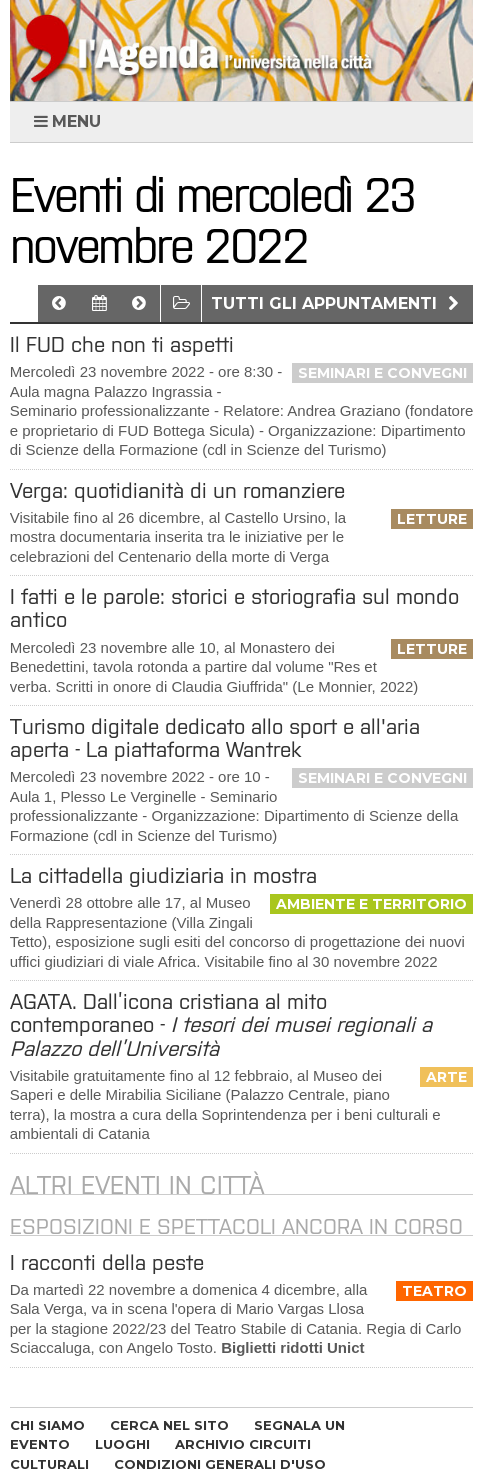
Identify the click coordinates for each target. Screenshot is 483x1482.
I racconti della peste (107, 1262)
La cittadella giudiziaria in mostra (163, 875)
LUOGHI (122, 1444)
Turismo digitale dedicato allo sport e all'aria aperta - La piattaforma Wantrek (215, 738)
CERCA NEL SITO (169, 1425)
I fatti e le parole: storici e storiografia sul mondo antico (234, 608)
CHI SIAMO (47, 1425)
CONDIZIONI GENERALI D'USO (220, 1464)
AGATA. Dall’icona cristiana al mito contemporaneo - (221, 1024)
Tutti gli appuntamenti (337, 303)
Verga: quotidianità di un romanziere (177, 490)
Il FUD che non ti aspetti (122, 344)
